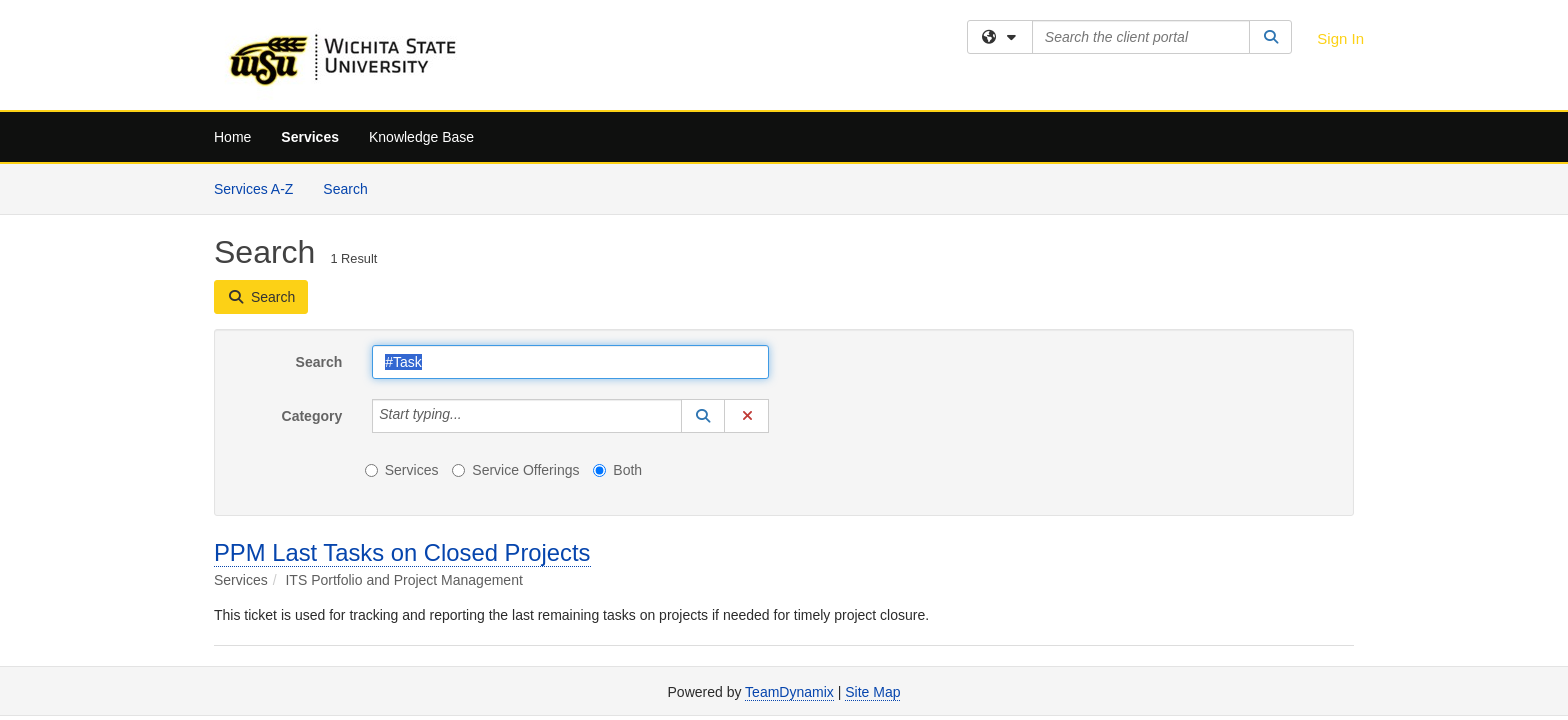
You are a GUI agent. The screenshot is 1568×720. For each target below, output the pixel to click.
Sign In (1340, 38)
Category (312, 416)
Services (310, 137)
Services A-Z (253, 189)
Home (232, 137)
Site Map (872, 692)
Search (352, 187)
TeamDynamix (789, 692)
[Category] (473, 416)
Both (617, 470)
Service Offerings (515, 470)
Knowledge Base (421, 137)
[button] (703, 416)
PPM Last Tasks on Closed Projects (402, 552)
